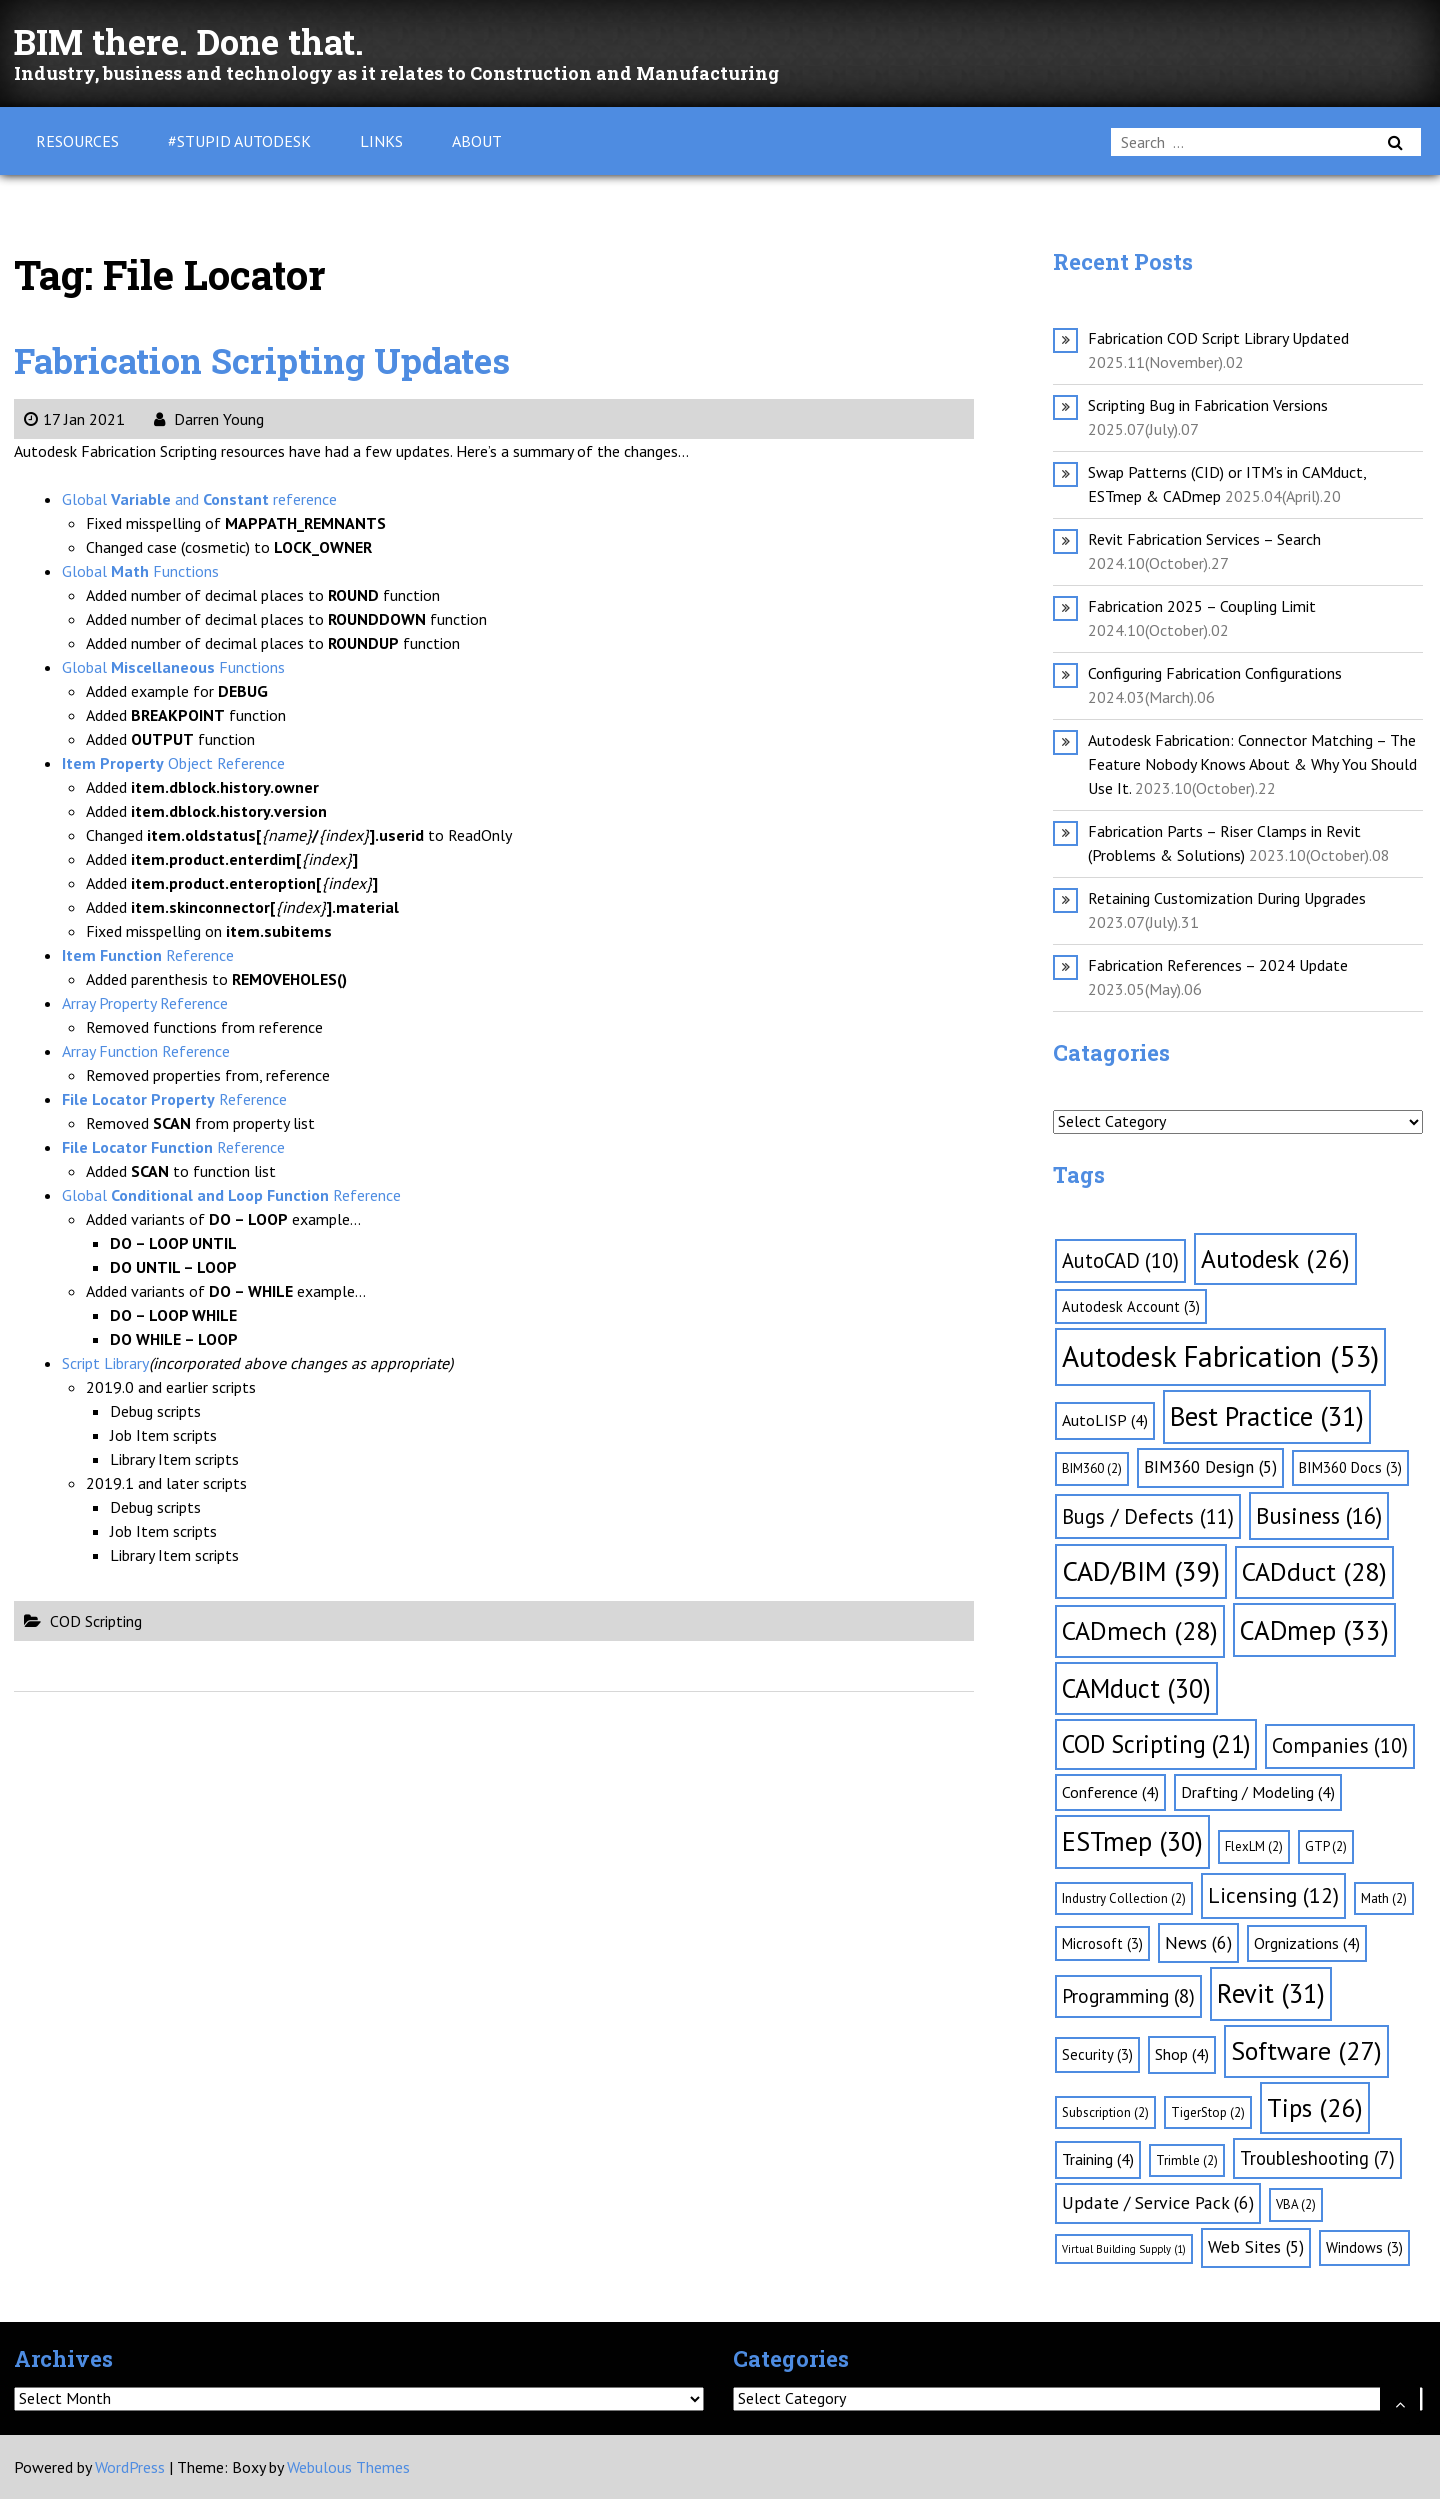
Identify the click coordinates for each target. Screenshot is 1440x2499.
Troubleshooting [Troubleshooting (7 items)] (1317, 2158)
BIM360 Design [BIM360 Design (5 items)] (1210, 1467)
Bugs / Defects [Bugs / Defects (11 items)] (1148, 1516)
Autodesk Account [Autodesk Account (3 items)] (1131, 1306)
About (477, 141)
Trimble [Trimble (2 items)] (1187, 2160)
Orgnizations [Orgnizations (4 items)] (1307, 1943)
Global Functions (140, 571)
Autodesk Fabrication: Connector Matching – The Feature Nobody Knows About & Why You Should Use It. (1252, 764)
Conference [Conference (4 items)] (1110, 1792)
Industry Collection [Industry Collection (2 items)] (1124, 1898)
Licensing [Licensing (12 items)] (1273, 1895)
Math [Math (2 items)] (1384, 1898)
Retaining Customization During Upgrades (1227, 898)
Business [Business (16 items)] (1319, 1515)
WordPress (130, 2467)
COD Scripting (96, 1621)
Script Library (105, 1363)
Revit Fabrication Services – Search (1204, 539)
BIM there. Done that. (215, 39)
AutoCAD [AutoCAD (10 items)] (1120, 1260)
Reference (148, 955)
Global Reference (231, 1195)
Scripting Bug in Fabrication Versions (1208, 405)
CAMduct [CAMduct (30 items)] (1136, 1688)
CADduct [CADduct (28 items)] (1314, 1571)
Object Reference (173, 763)
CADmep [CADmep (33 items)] (1314, 1630)
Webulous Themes (348, 2467)
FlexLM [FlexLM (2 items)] (1254, 1846)
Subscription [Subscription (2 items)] (1105, 2112)
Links (381, 141)
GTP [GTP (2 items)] (1326, 1846)
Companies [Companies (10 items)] (1340, 1745)
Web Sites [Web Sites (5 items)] (1256, 2247)
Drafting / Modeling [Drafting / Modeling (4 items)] (1258, 1792)
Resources (77, 141)
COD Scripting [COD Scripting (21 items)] (1156, 1744)
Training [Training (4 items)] (1098, 2159)
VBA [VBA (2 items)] (1296, 2204)
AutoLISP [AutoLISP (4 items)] (1105, 1420)
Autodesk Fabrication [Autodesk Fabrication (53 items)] (1220, 1356)
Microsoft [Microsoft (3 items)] (1102, 1943)
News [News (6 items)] (1198, 1942)
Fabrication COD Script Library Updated (1218, 338)
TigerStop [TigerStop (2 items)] (1208, 2112)
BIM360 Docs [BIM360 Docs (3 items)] (1350, 1467)
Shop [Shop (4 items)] (1182, 2054)
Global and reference (199, 499)
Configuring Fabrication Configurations (1215, 673)
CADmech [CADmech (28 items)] (1140, 1630)
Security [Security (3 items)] (1097, 2054)
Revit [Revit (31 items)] (1271, 1993)
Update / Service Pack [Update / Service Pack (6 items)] (1158, 2202)
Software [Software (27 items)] (1306, 2050)
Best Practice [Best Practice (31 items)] (1267, 1416)
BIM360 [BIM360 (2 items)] (1092, 1468)
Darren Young (209, 419)
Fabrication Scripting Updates (296, 358)
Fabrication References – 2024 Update (1218, 965)
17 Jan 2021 (74, 419)
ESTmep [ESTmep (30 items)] (1132, 1841)
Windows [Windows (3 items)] (1364, 2247)
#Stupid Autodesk (239, 141)
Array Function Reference (146, 1051)
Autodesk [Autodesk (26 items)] (1275, 1258)
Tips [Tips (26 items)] (1315, 2107)
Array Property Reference (145, 1003)
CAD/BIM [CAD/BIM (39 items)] (1141, 1571)
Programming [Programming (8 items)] (1128, 1996)
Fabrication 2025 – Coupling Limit (1202, 606)
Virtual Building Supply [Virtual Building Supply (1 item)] (1124, 2249)
